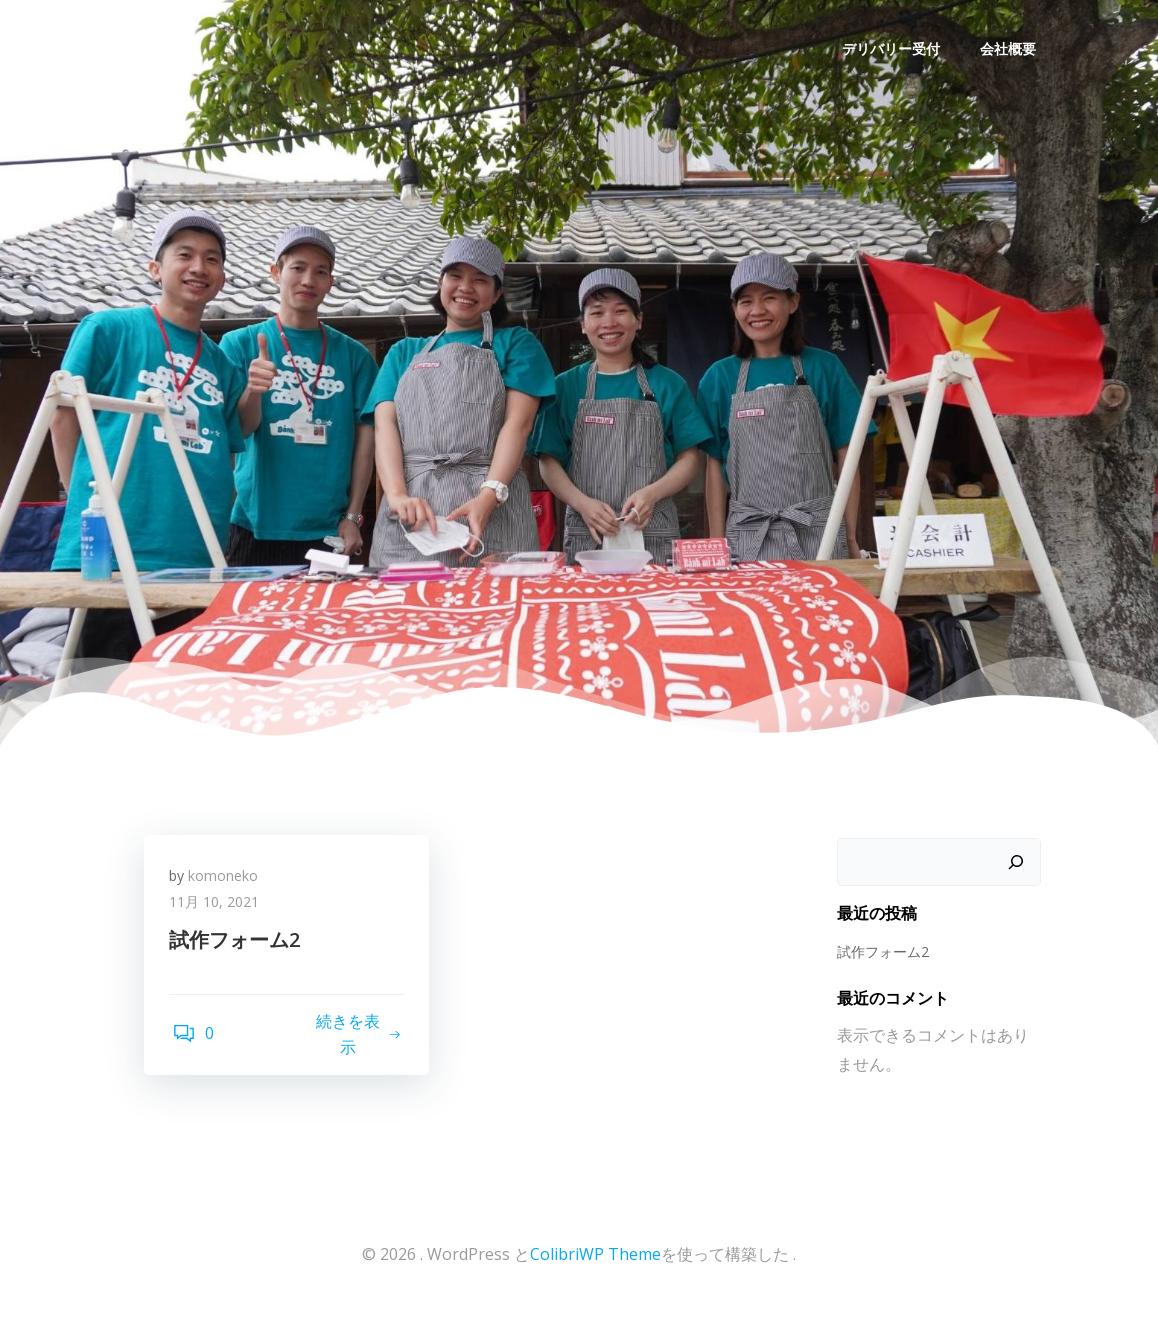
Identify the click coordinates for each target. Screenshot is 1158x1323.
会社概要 (1011, 45)
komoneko (228, 882)
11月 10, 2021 (219, 908)
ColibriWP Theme (595, 1263)
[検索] (1019, 864)
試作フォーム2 (880, 952)
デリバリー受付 (894, 45)
